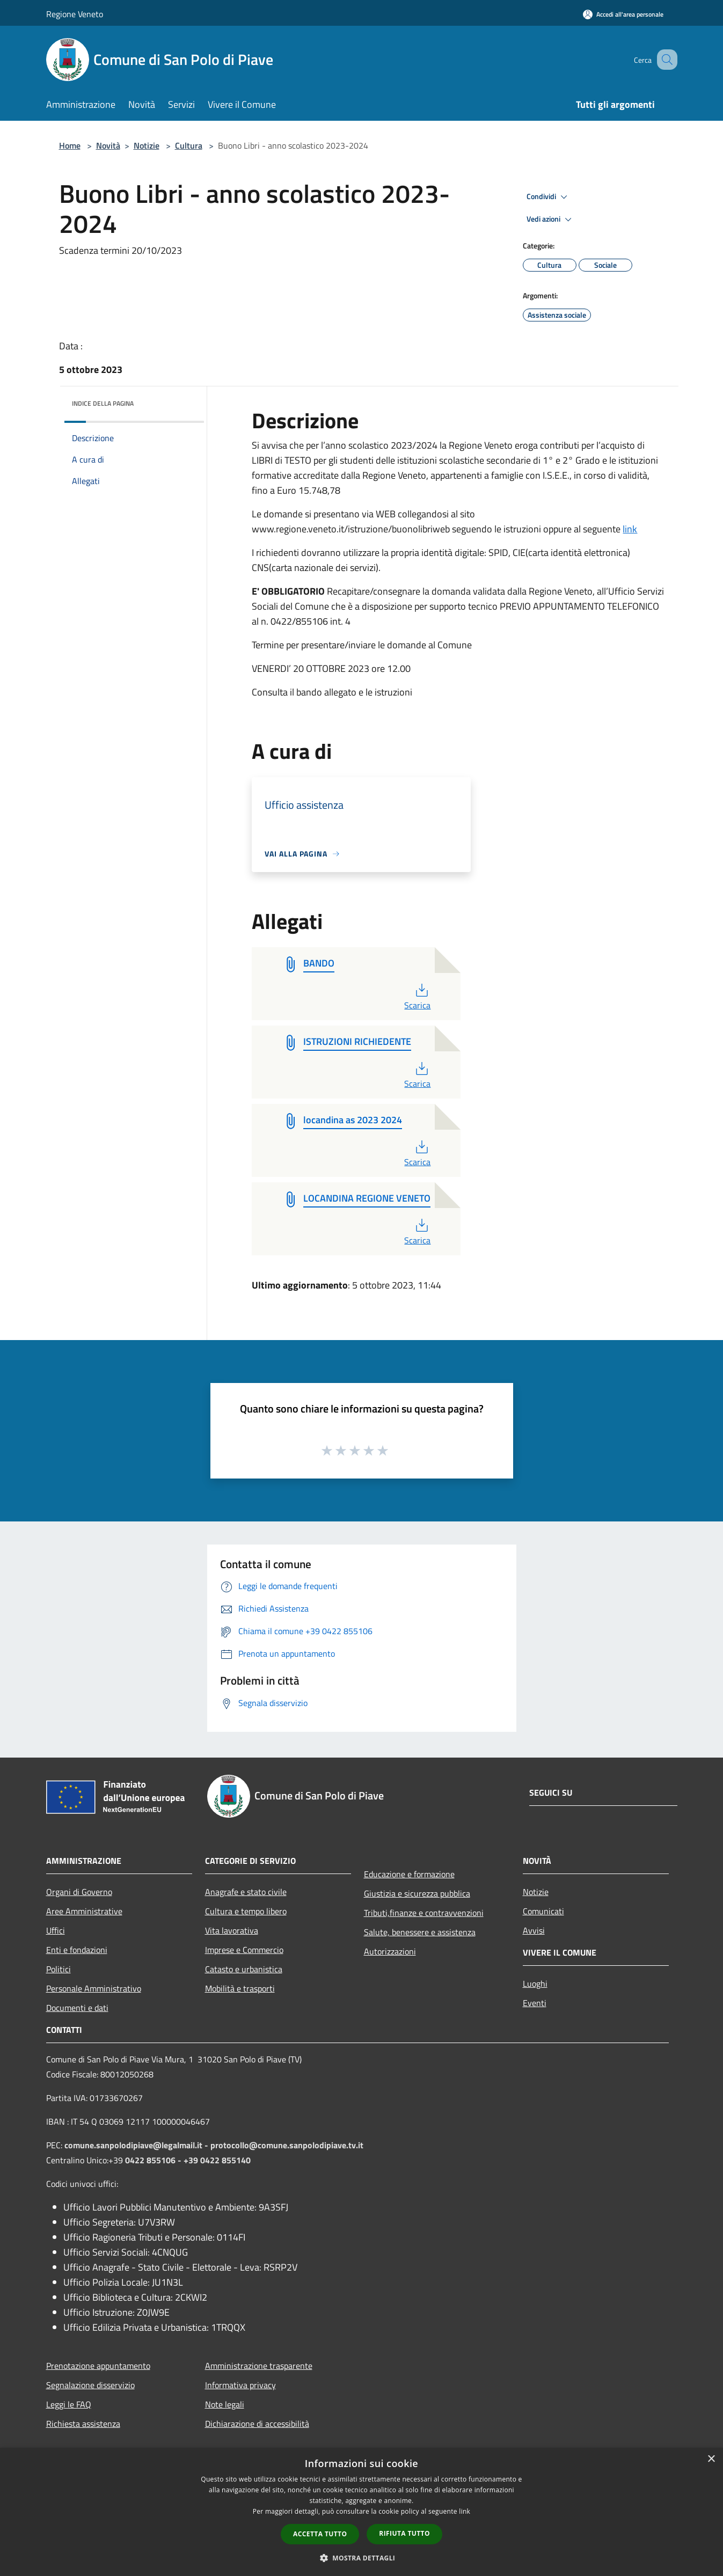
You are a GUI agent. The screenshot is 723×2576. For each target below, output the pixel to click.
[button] (362, 2557)
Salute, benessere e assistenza (420, 1932)
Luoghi (535, 1983)
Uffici (55, 1930)
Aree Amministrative (84, 1911)
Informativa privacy (240, 2385)
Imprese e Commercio (244, 1949)
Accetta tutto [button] (320, 2533)
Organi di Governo (79, 1891)
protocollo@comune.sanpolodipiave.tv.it (286, 2145)
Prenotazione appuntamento (98, 2365)
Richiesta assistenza (83, 2423)
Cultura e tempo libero (246, 1911)
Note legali (224, 2404)
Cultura (188, 145)
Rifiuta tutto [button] (404, 2533)
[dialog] (361, 2512)
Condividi (549, 197)
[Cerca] (664, 59)
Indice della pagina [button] (103, 403)
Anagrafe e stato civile (246, 1891)
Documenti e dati (77, 2007)
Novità (108, 145)
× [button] (711, 2459)
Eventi (534, 2002)
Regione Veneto (74, 14)
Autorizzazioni (390, 1951)
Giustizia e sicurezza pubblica (417, 1893)
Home (70, 145)
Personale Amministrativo (93, 1988)
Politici (58, 1969)
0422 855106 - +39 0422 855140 (188, 2160)
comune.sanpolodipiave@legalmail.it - (137, 2145)
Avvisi (534, 1930)
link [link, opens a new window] (464, 2511)
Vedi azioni (551, 219)
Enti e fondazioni (76, 1949)
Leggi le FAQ (68, 2404)
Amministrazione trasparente (258, 2365)
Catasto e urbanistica (243, 1969)
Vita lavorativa (231, 1930)
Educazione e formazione (409, 1874)
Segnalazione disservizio (90, 2385)
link (630, 529)
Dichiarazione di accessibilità (257, 2423)
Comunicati (543, 1911)
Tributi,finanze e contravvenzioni (424, 1912)
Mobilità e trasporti (240, 1988)
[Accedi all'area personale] (623, 14)
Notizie (146, 145)
